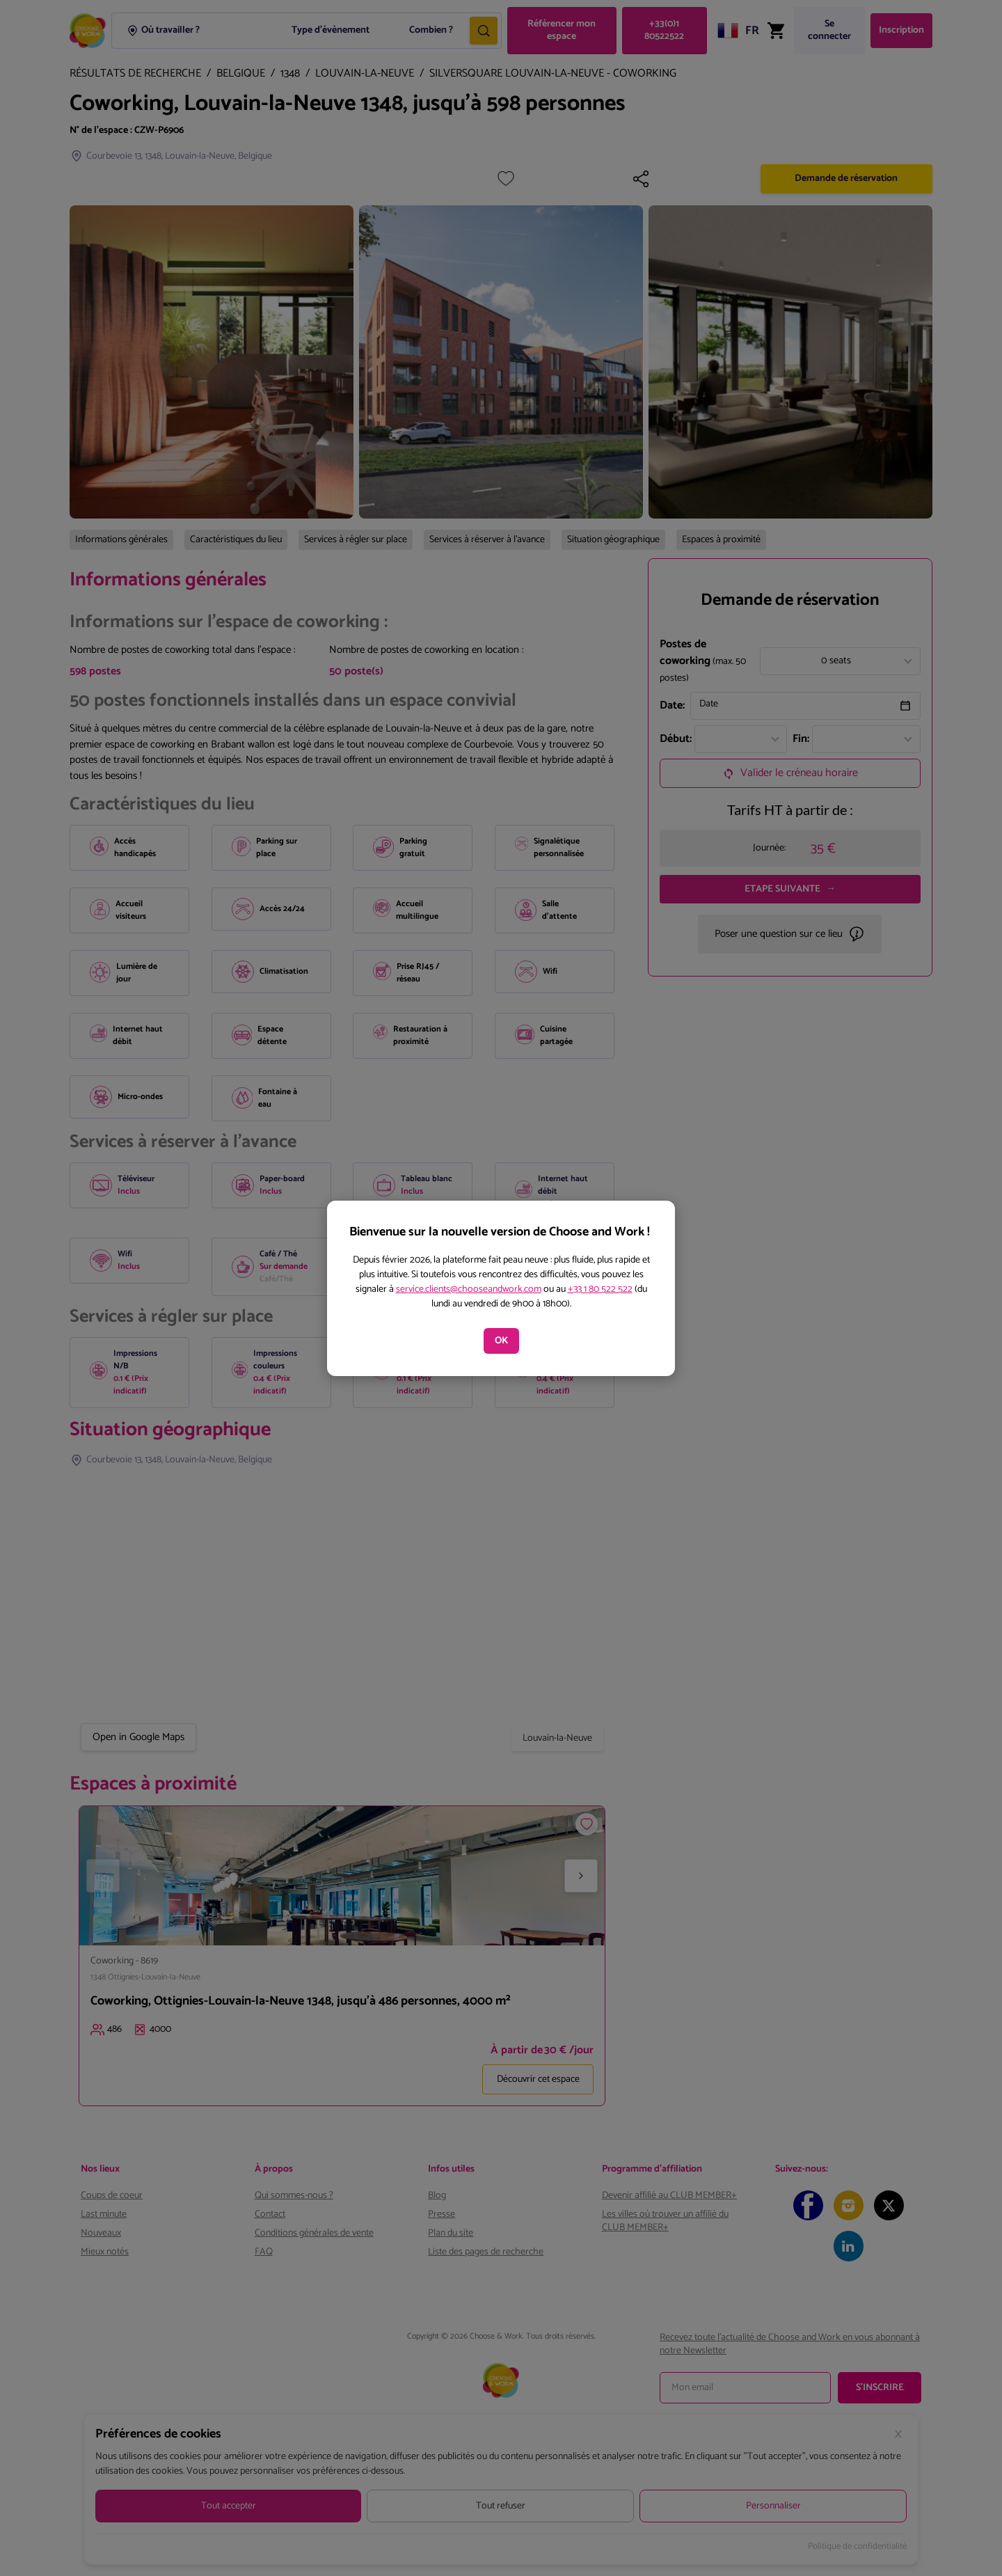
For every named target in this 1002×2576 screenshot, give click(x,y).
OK (501, 1341)
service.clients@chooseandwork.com (468, 1289)
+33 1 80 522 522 (600, 1289)
